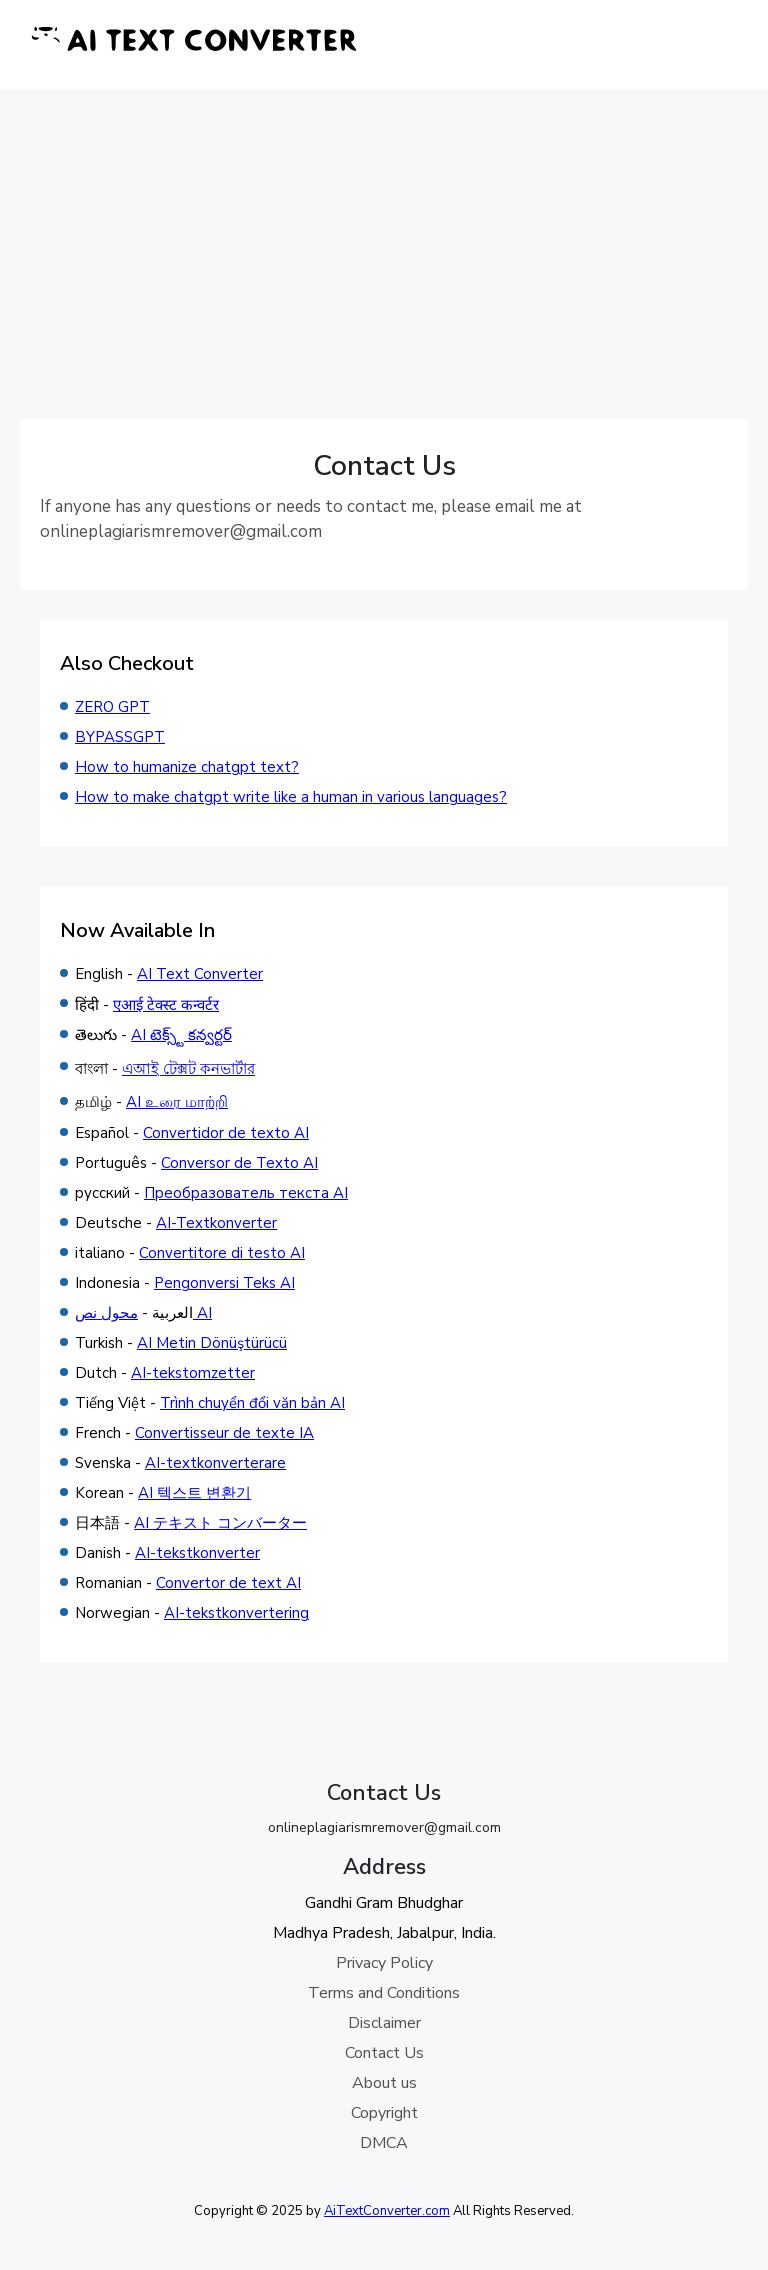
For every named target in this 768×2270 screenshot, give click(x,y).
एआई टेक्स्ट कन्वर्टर (166, 1005)
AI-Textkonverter (216, 1223)
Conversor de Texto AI (239, 1163)
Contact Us (384, 2053)
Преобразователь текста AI (246, 1193)
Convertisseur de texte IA (224, 1433)
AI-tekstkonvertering (236, 1613)
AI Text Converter (200, 974)
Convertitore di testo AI (222, 1253)
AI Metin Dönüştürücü (212, 1343)
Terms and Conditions (384, 1993)
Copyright (384, 2113)
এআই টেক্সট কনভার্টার (188, 1069)
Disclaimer (384, 2023)
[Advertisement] (384, 239)
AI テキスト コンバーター (220, 1523)
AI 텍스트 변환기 (194, 1493)
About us (384, 2083)
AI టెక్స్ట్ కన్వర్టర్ (181, 1035)
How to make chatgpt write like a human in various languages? (291, 797)
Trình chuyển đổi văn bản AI (252, 1403)
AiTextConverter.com (387, 2211)
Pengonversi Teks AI (224, 1283)
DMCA (384, 2143)
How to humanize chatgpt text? (187, 767)
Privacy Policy (384, 1963)
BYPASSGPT (120, 737)
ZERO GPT (112, 707)
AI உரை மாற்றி (177, 1102)
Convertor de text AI (228, 1583)
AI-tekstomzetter (193, 1373)
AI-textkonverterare (215, 1463)
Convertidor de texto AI (226, 1133)
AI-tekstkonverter (197, 1553)
